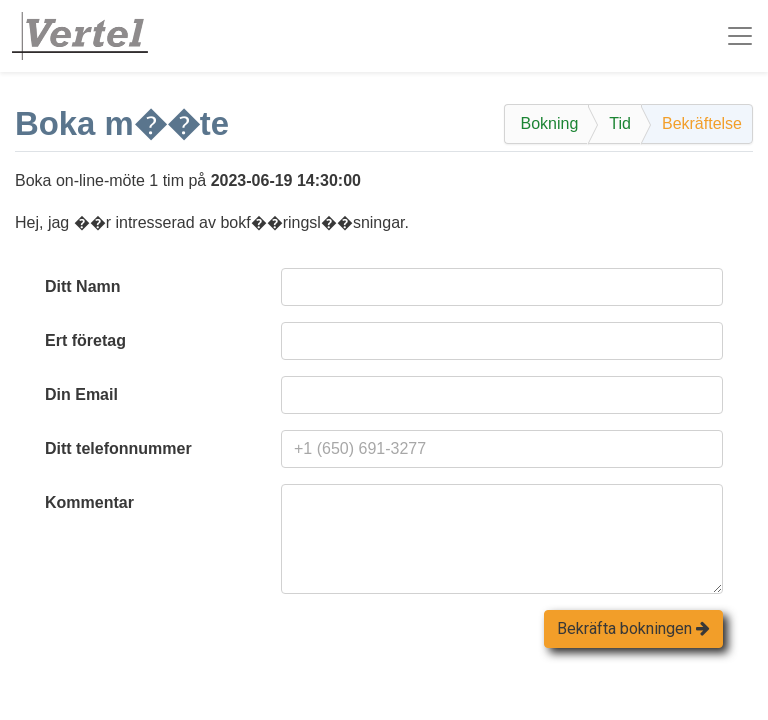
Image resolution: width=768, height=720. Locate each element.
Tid (620, 123)
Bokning (549, 123)
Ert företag (85, 340)
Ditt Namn (83, 286)
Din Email (81, 394)
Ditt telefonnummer (118, 448)
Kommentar (89, 502)
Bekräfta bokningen (633, 628)
